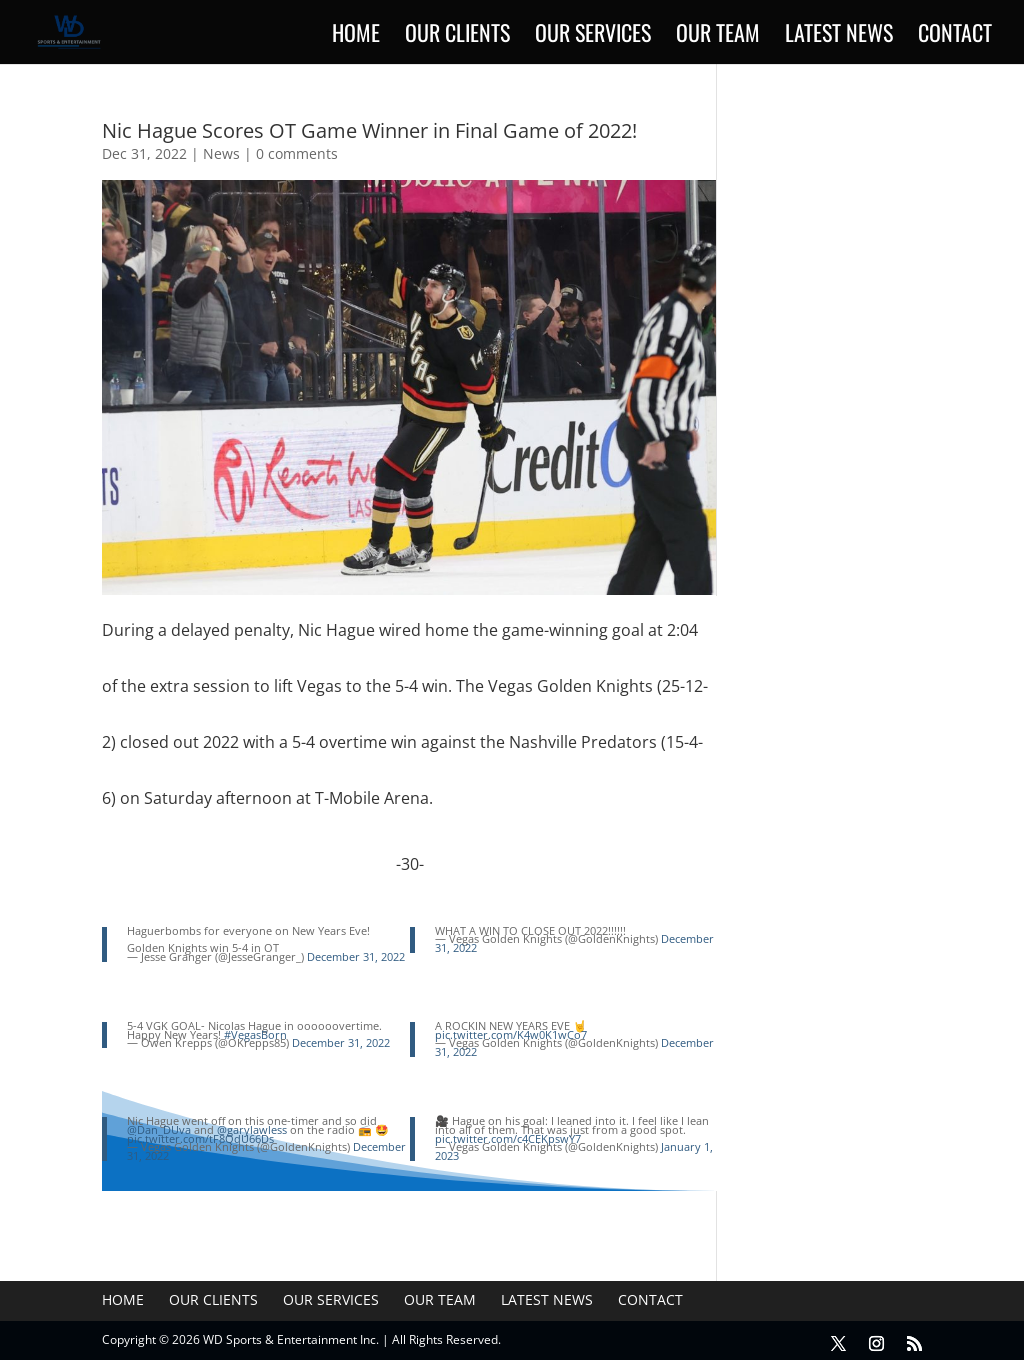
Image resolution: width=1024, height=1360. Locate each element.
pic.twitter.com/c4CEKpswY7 (508, 1138)
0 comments (297, 153)
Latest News (839, 36)
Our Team (718, 36)
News (221, 153)
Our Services (593, 36)
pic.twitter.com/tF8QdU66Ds (200, 1138)
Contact (955, 36)
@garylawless (252, 1129)
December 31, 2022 (356, 956)
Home (356, 36)
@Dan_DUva (159, 1129)
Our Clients (457, 36)
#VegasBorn (255, 1034)
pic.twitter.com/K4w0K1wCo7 (511, 1034)
